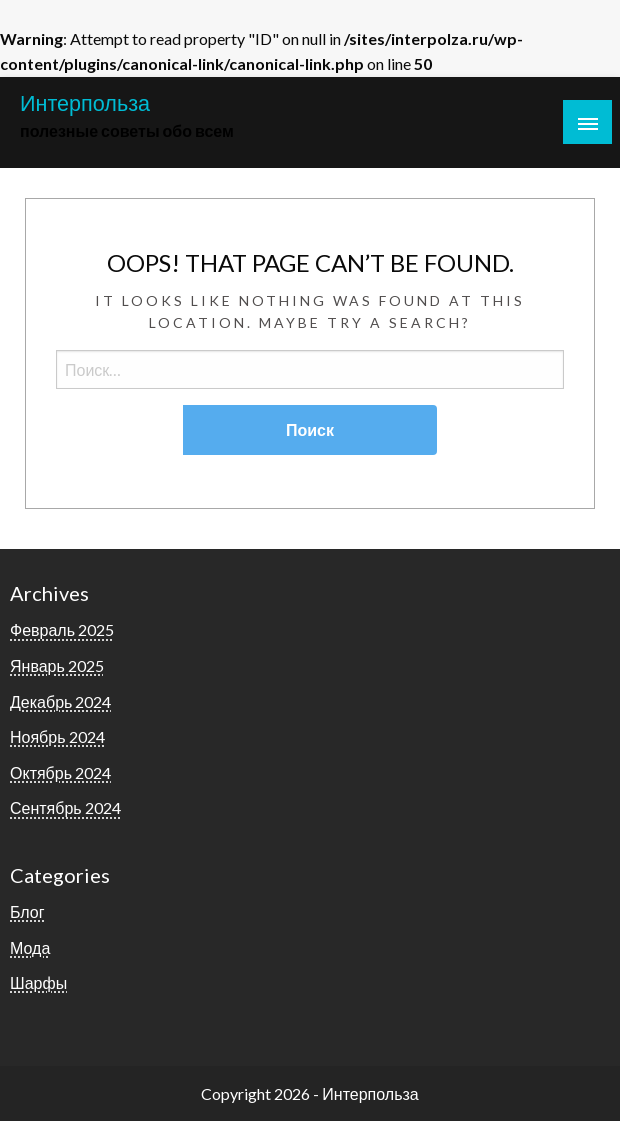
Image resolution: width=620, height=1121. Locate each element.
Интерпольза (85, 103)
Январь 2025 (57, 665)
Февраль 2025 (62, 629)
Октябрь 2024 (60, 772)
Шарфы (38, 982)
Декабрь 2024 (60, 701)
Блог (27, 911)
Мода (30, 947)
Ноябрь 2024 (57, 736)
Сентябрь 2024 (65, 807)
